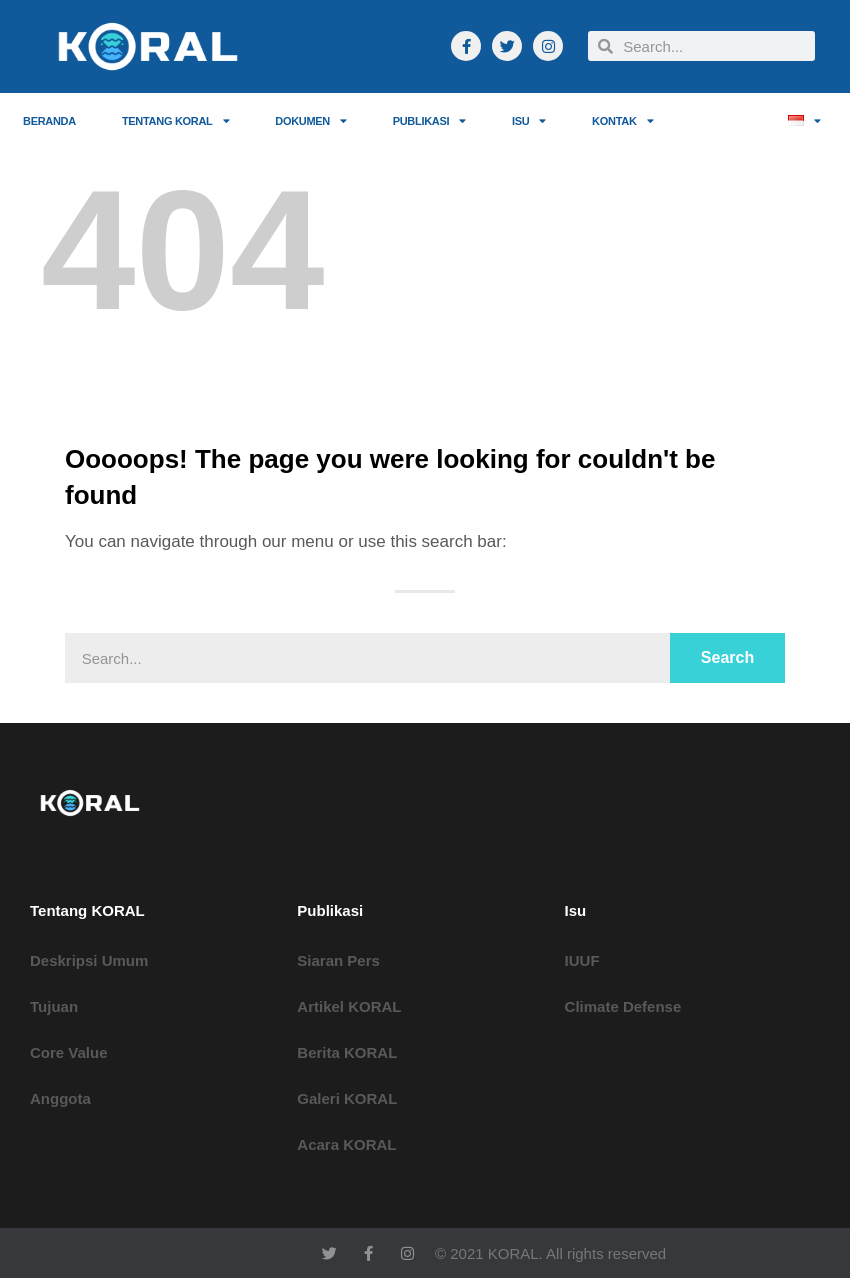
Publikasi (429, 120)
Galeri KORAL (347, 1098)
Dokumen (310, 120)
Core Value (69, 1052)
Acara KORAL (346, 1144)
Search (727, 657)
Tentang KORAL (175, 120)
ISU (529, 120)
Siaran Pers (338, 960)
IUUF (582, 960)
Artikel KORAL (349, 1006)
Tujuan (54, 1006)
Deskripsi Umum (89, 960)
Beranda (49, 121)
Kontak (622, 120)
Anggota (60, 1098)
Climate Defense (623, 1006)
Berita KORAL (347, 1052)
